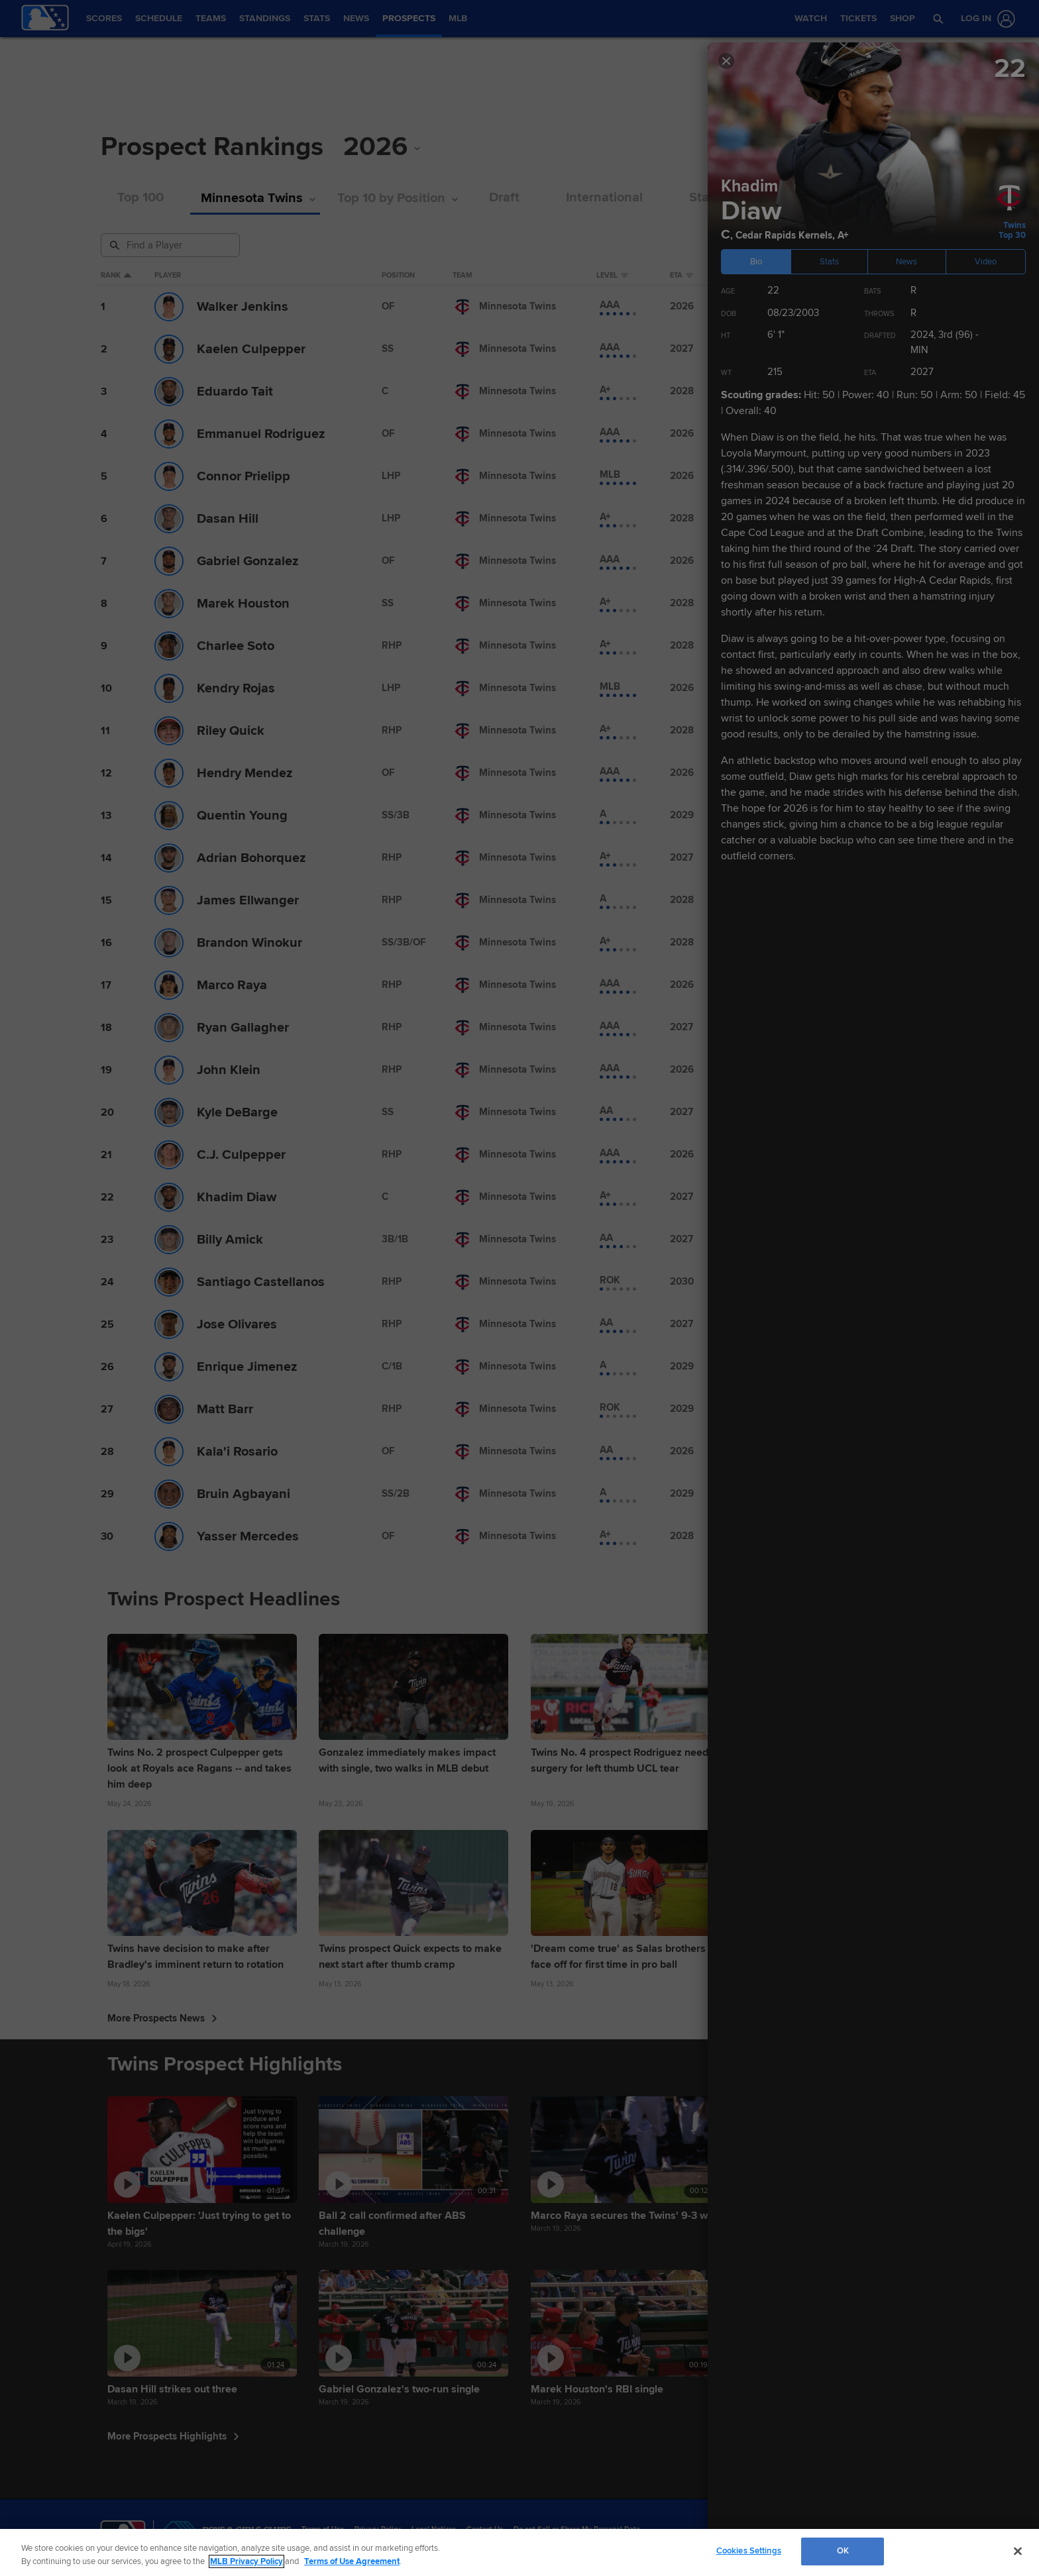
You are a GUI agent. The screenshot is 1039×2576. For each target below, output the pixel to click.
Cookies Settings (748, 2551)
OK (843, 2551)
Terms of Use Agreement (352, 2561)
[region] (519, 2552)
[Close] (1017, 2550)
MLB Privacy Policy (246, 2561)
